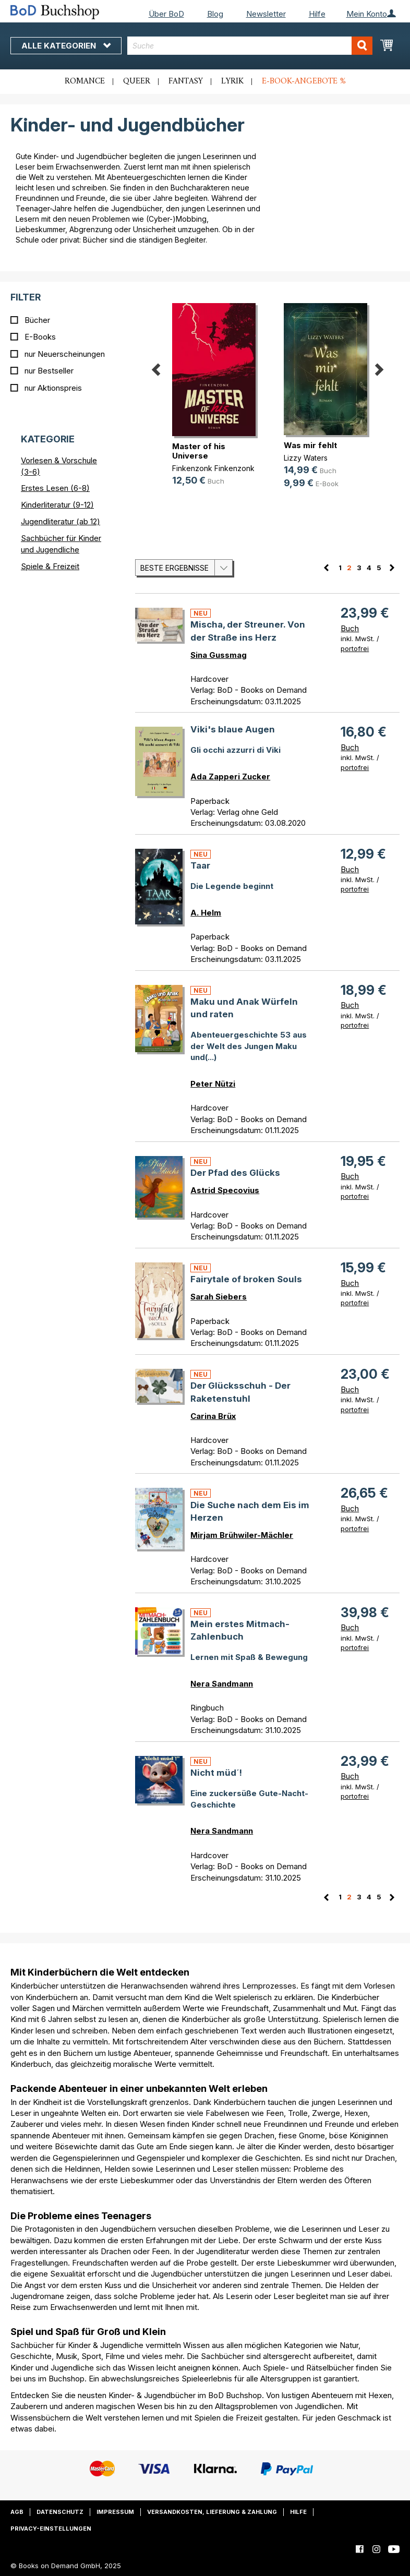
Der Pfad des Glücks (235, 1172)
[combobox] (249, 46)
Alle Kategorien (66, 46)
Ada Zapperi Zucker (230, 776)
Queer (136, 81)
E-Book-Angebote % (304, 81)
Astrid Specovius (224, 1190)
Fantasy (185, 81)
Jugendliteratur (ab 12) (60, 521)
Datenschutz (60, 2511)
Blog (215, 14)
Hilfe (317, 14)
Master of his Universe (198, 451)
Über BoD (166, 14)
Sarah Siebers (218, 1297)
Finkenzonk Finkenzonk (213, 468)
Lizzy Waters (306, 457)
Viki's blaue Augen (232, 729)
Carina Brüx (213, 1416)
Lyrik (232, 81)
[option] (212, 395)
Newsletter (266, 14)
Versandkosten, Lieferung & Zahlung (212, 2511)
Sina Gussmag (218, 655)
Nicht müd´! (216, 1772)
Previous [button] (156, 367)
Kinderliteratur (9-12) (57, 505)
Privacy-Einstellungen (50, 2528)
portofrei (355, 648)
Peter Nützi (212, 1084)
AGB (16, 2511)
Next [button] (378, 367)
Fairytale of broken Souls (246, 1279)
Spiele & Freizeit (50, 566)
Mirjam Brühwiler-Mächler (241, 1535)
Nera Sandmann (221, 1684)
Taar (200, 865)
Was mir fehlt (310, 445)
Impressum (115, 2511)
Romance (85, 81)
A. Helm (205, 913)
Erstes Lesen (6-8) (55, 488)
